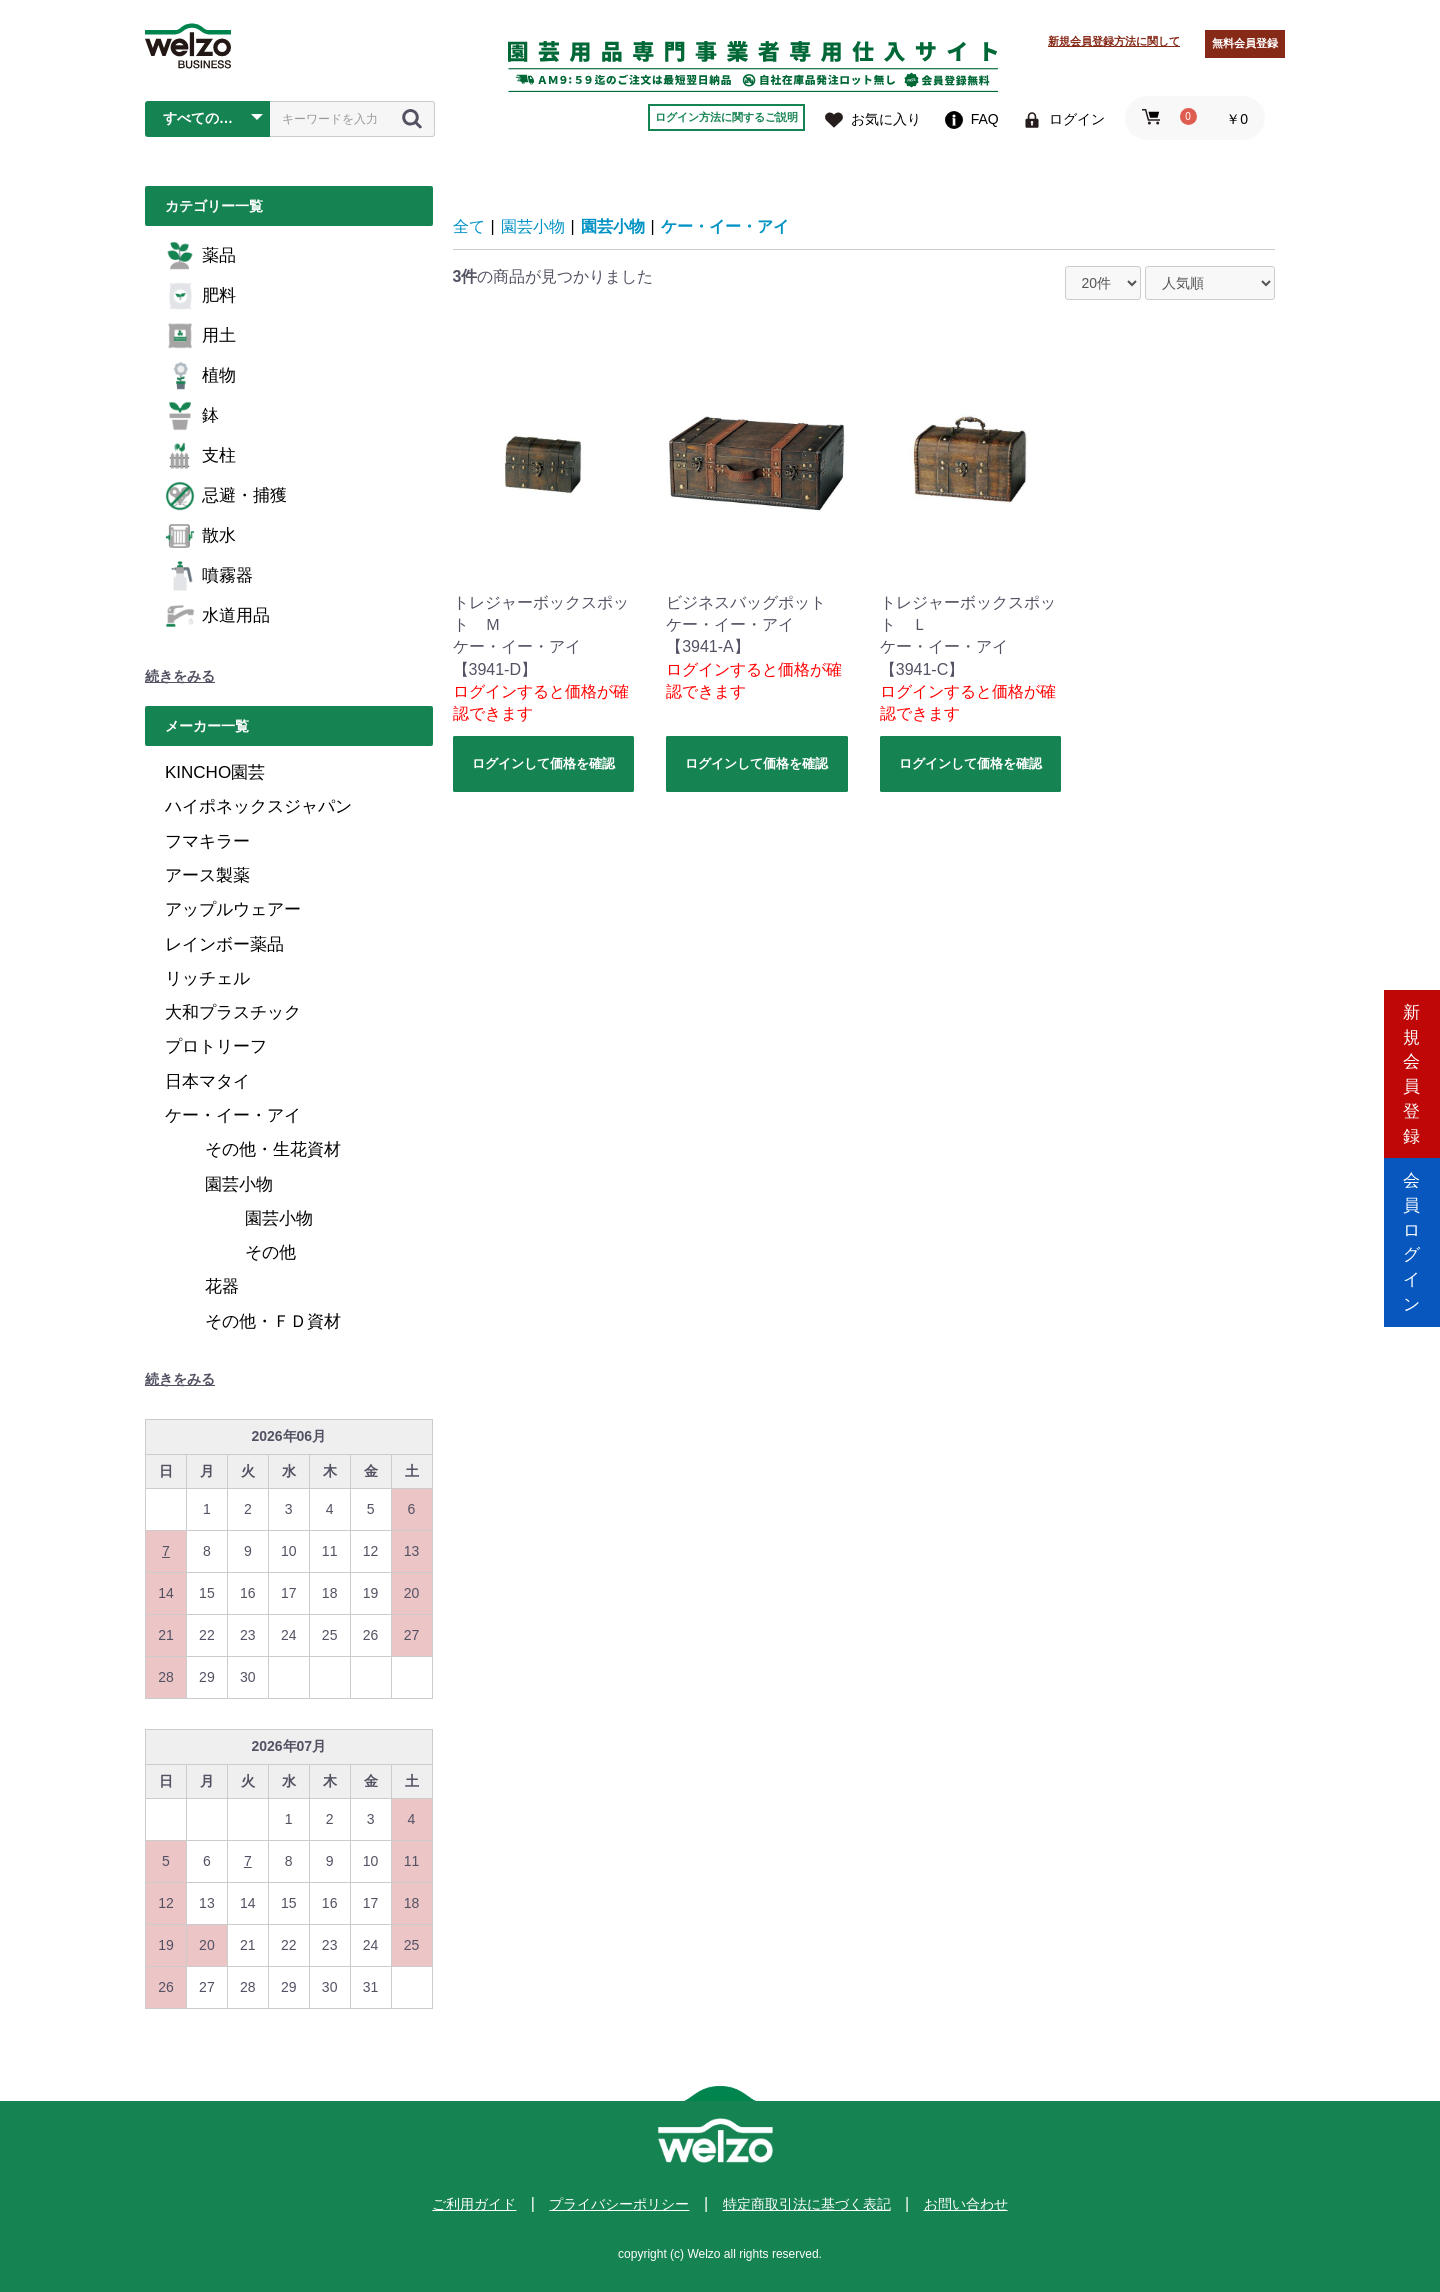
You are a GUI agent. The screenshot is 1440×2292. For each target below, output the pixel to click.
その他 (270, 1252)
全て (469, 226)
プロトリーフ (216, 1046)
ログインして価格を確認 (543, 763)
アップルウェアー (233, 909)
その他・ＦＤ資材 (273, 1321)
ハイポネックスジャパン (258, 806)
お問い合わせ (966, 2204)
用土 (200, 336)
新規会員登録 (1412, 1060)
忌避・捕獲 (226, 496)
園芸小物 (239, 1184)
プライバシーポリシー (619, 2204)
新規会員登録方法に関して (1114, 41)
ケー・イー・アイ (233, 1115)
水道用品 (217, 616)
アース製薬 (207, 875)
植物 (200, 376)
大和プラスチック (233, 1012)
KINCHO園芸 (215, 772)
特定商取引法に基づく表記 (807, 2204)
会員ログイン (1412, 1230)
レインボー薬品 (224, 944)
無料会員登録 (1245, 43)
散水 (200, 536)
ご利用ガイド (474, 2204)
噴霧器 (209, 576)
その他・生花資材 (273, 1149)
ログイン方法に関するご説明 (726, 117)
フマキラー (207, 841)
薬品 (200, 256)
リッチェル (207, 978)
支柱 (200, 456)
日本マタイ (207, 1081)
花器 (222, 1286)
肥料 (200, 296)
